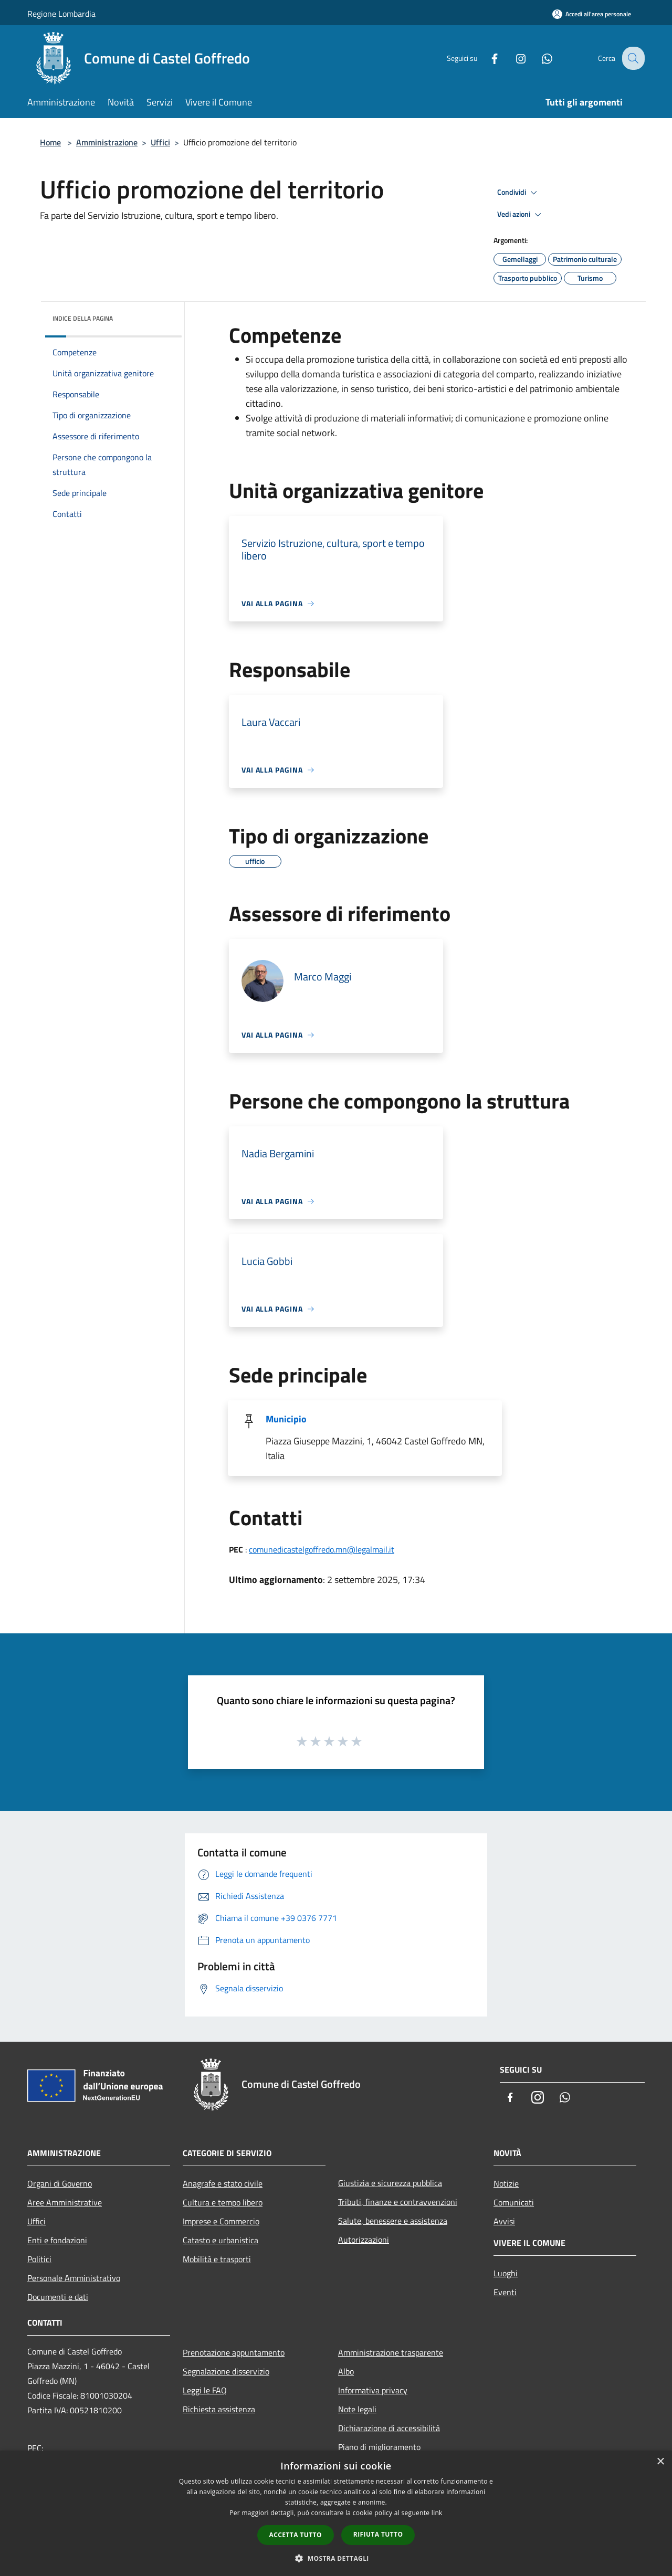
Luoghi (506, 2273)
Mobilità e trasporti (217, 2259)
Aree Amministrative (64, 2202)
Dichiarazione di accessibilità (389, 2428)
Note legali (357, 2409)
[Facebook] (486, 58)
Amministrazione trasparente (390, 2352)
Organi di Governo (59, 2183)
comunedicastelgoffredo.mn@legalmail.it (321, 1549)
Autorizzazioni (363, 2239)
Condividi (518, 192)
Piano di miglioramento (379, 2447)
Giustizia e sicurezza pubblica (390, 2183)
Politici (39, 2259)
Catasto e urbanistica (220, 2240)
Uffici (160, 142)
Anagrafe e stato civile (222, 2183)
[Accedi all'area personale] (592, 14)
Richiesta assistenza (219, 2409)
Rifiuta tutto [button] (378, 2534)
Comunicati (514, 2202)
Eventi (505, 2292)
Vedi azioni (520, 214)
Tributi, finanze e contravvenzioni (397, 2201)
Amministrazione (107, 142)
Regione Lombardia (61, 13)
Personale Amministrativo (73, 2278)
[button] (336, 2558)
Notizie (506, 2183)
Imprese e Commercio (221, 2221)
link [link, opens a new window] (437, 2512)
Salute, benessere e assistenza (392, 2220)
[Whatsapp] (538, 58)
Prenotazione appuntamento (234, 2352)
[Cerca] (632, 58)
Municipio (286, 1419)
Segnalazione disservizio (226, 2371)
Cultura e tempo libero (222, 2202)
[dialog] (336, 2513)
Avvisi (504, 2221)
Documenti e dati (57, 2296)
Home (50, 142)
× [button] (660, 2462)
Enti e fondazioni (57, 2240)
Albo (346, 2371)
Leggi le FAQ (205, 2390)
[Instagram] (512, 58)
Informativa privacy (372, 2390)
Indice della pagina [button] (82, 318)
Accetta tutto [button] (295, 2534)
